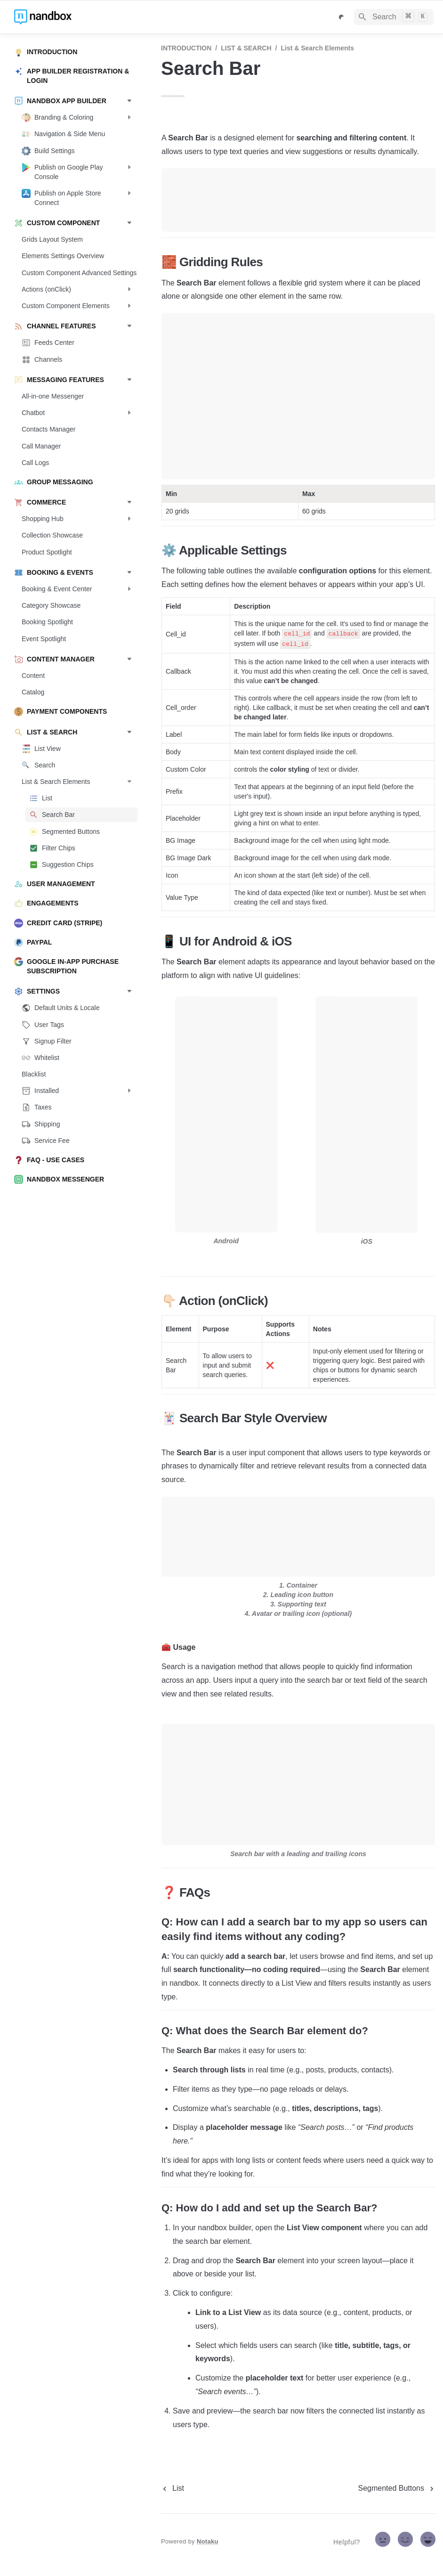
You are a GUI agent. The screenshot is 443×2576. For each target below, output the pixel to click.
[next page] (396, 2488)
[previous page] (172, 2488)
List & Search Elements (317, 48)
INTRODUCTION (186, 48)
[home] (79, 16)
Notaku (207, 2541)
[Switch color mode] (341, 17)
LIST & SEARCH (246, 48)
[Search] (394, 17)
